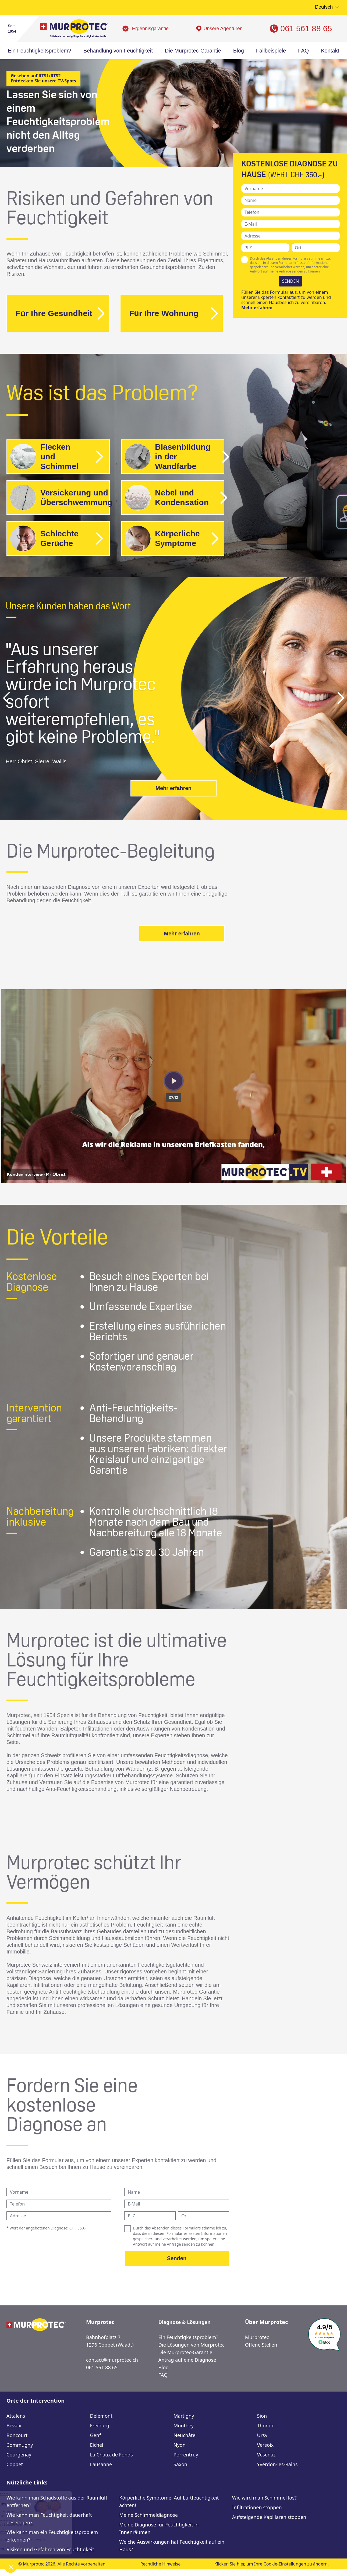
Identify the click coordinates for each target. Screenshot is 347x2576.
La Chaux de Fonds (111, 2454)
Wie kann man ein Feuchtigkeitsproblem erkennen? (52, 2536)
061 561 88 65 (306, 28)
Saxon (180, 2464)
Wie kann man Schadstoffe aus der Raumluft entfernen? (56, 2501)
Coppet (14, 2464)
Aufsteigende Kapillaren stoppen (269, 2517)
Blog (238, 51)
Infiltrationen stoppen (257, 2507)
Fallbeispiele (271, 51)
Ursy (262, 2435)
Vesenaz (266, 2454)
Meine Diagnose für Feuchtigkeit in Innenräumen (159, 2528)
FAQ (303, 51)
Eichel (96, 2445)
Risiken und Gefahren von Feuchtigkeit (50, 2549)
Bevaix (13, 2425)
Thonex (265, 2425)
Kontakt (330, 51)
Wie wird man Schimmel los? (264, 2497)
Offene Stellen (261, 2344)
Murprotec (257, 2337)
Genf (95, 2435)
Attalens (15, 2416)
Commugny (19, 2445)
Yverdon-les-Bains (277, 2464)
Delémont (101, 2416)
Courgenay (18, 2454)
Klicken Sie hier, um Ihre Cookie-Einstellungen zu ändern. (271, 2564)
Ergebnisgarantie (150, 28)
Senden (176, 2258)
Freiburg (99, 2425)
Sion (262, 2416)
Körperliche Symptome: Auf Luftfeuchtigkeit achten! (169, 2501)
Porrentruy (186, 2454)
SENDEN (290, 281)
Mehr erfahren (256, 307)
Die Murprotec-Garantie (193, 51)
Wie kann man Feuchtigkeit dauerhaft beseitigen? (49, 2519)
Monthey (184, 2425)
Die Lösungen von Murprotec (191, 2344)
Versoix (265, 2445)
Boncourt (16, 2435)
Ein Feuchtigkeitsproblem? (39, 51)
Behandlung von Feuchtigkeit (118, 51)
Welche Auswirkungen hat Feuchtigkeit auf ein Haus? (171, 2546)
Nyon (180, 2445)
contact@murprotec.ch (112, 2360)
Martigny (184, 2416)
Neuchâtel (185, 2435)
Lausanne (101, 2464)
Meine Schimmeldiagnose (148, 2515)
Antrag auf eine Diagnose (187, 2360)
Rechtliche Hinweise (160, 2564)
